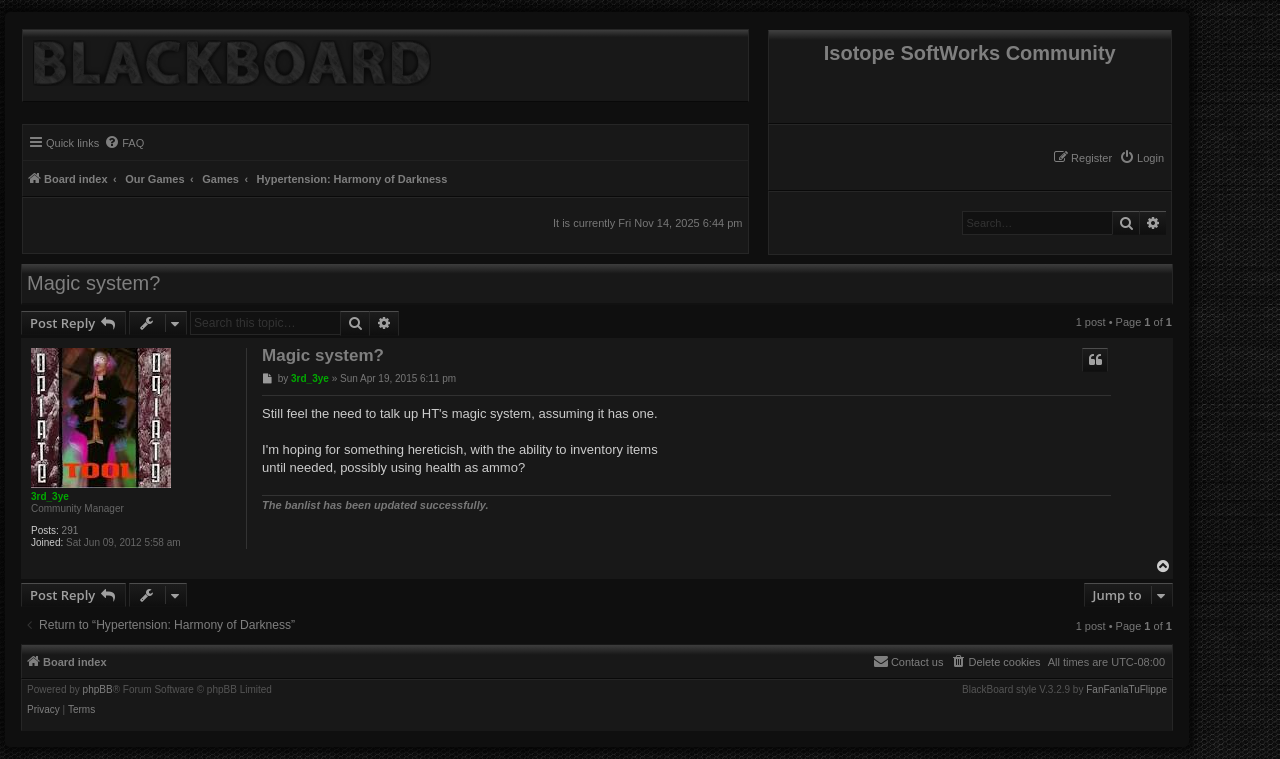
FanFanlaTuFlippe (1126, 690)
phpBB (98, 690)
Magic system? (93, 283)
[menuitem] (1141, 158)
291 (70, 530)
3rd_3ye (50, 496)
